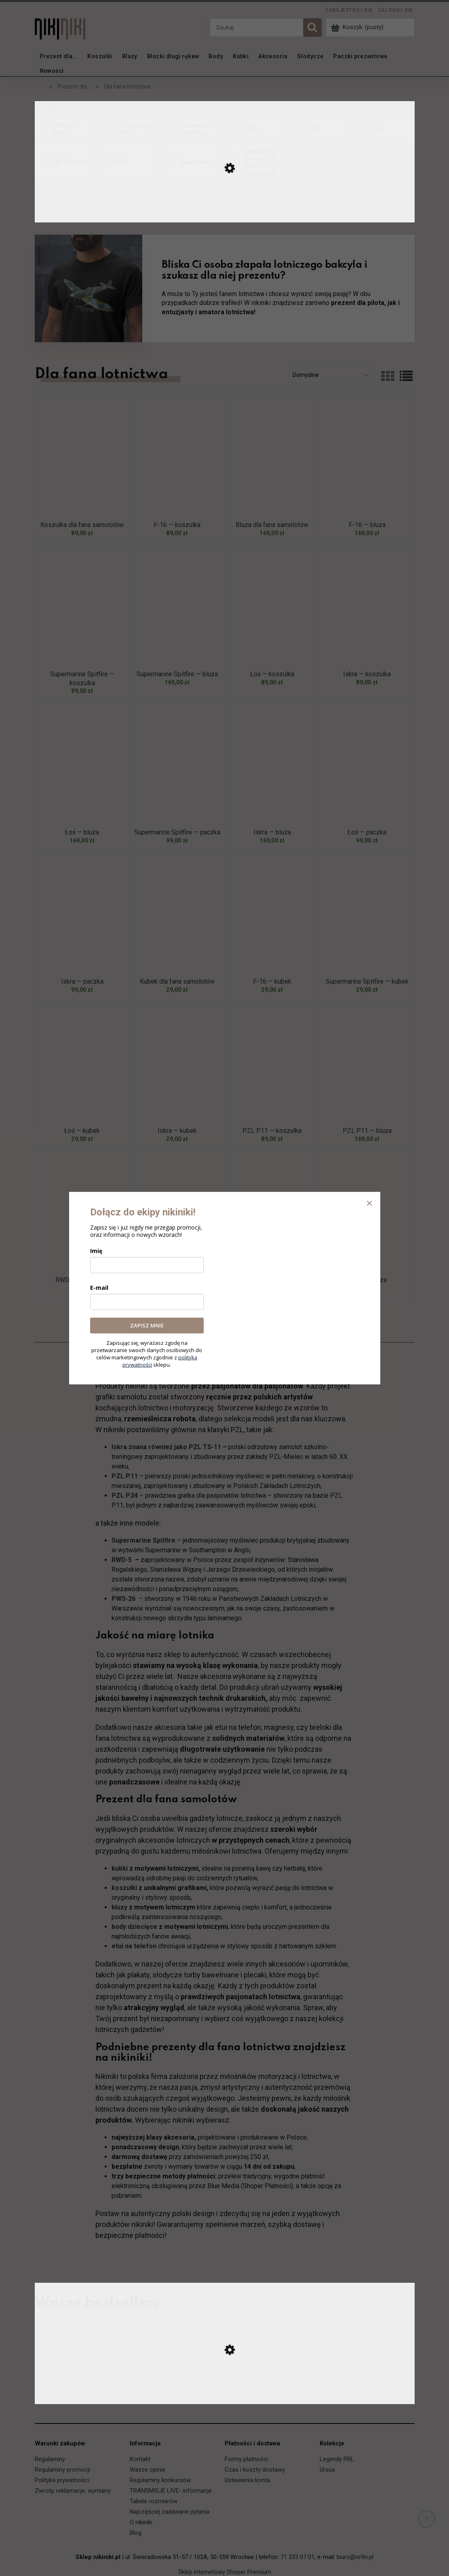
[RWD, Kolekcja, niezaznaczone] (128, 162)
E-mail (99, 1287)
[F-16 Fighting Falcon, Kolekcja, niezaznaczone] (128, 129)
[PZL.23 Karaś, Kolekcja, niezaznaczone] (64, 162)
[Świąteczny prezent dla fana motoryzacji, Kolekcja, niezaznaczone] (257, 162)
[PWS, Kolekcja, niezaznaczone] (257, 129)
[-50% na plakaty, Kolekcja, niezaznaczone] (64, 129)
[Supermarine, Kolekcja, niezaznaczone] (192, 162)
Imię (96, 1251)
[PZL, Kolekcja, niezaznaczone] (385, 129)
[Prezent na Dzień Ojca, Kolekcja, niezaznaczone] (192, 129)
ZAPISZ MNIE (147, 1325)
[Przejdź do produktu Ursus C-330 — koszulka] (225, 2395)
